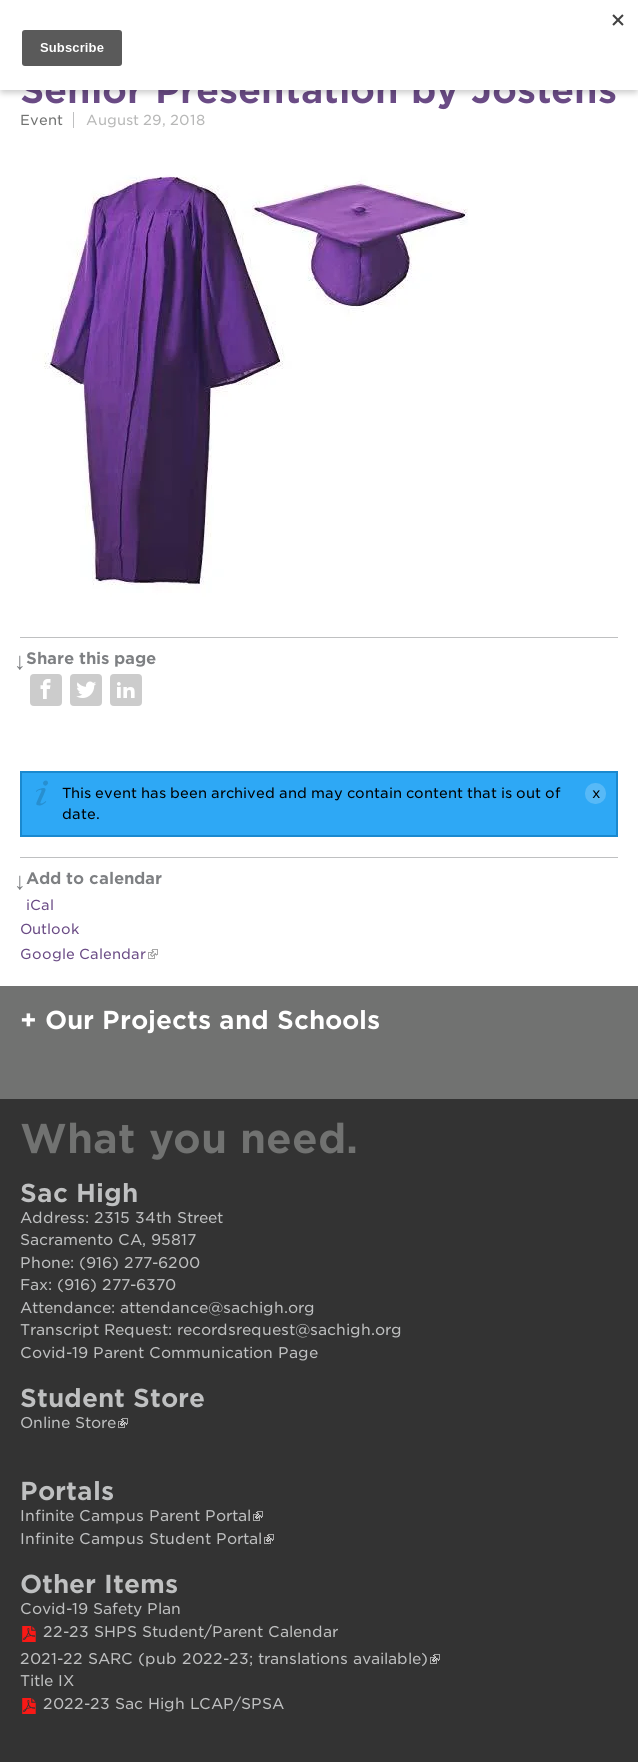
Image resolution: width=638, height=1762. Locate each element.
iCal (40, 905)
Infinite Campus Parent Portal (135, 1516)
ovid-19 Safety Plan (106, 1609)
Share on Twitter (86, 690)
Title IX (47, 1681)
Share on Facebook (46, 690)
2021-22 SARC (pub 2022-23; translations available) (224, 1659)
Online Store (68, 1423)
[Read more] (319, 381)
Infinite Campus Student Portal (141, 1539)
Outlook (49, 929)
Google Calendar (83, 954)
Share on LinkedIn (126, 690)
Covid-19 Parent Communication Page (169, 1353)
